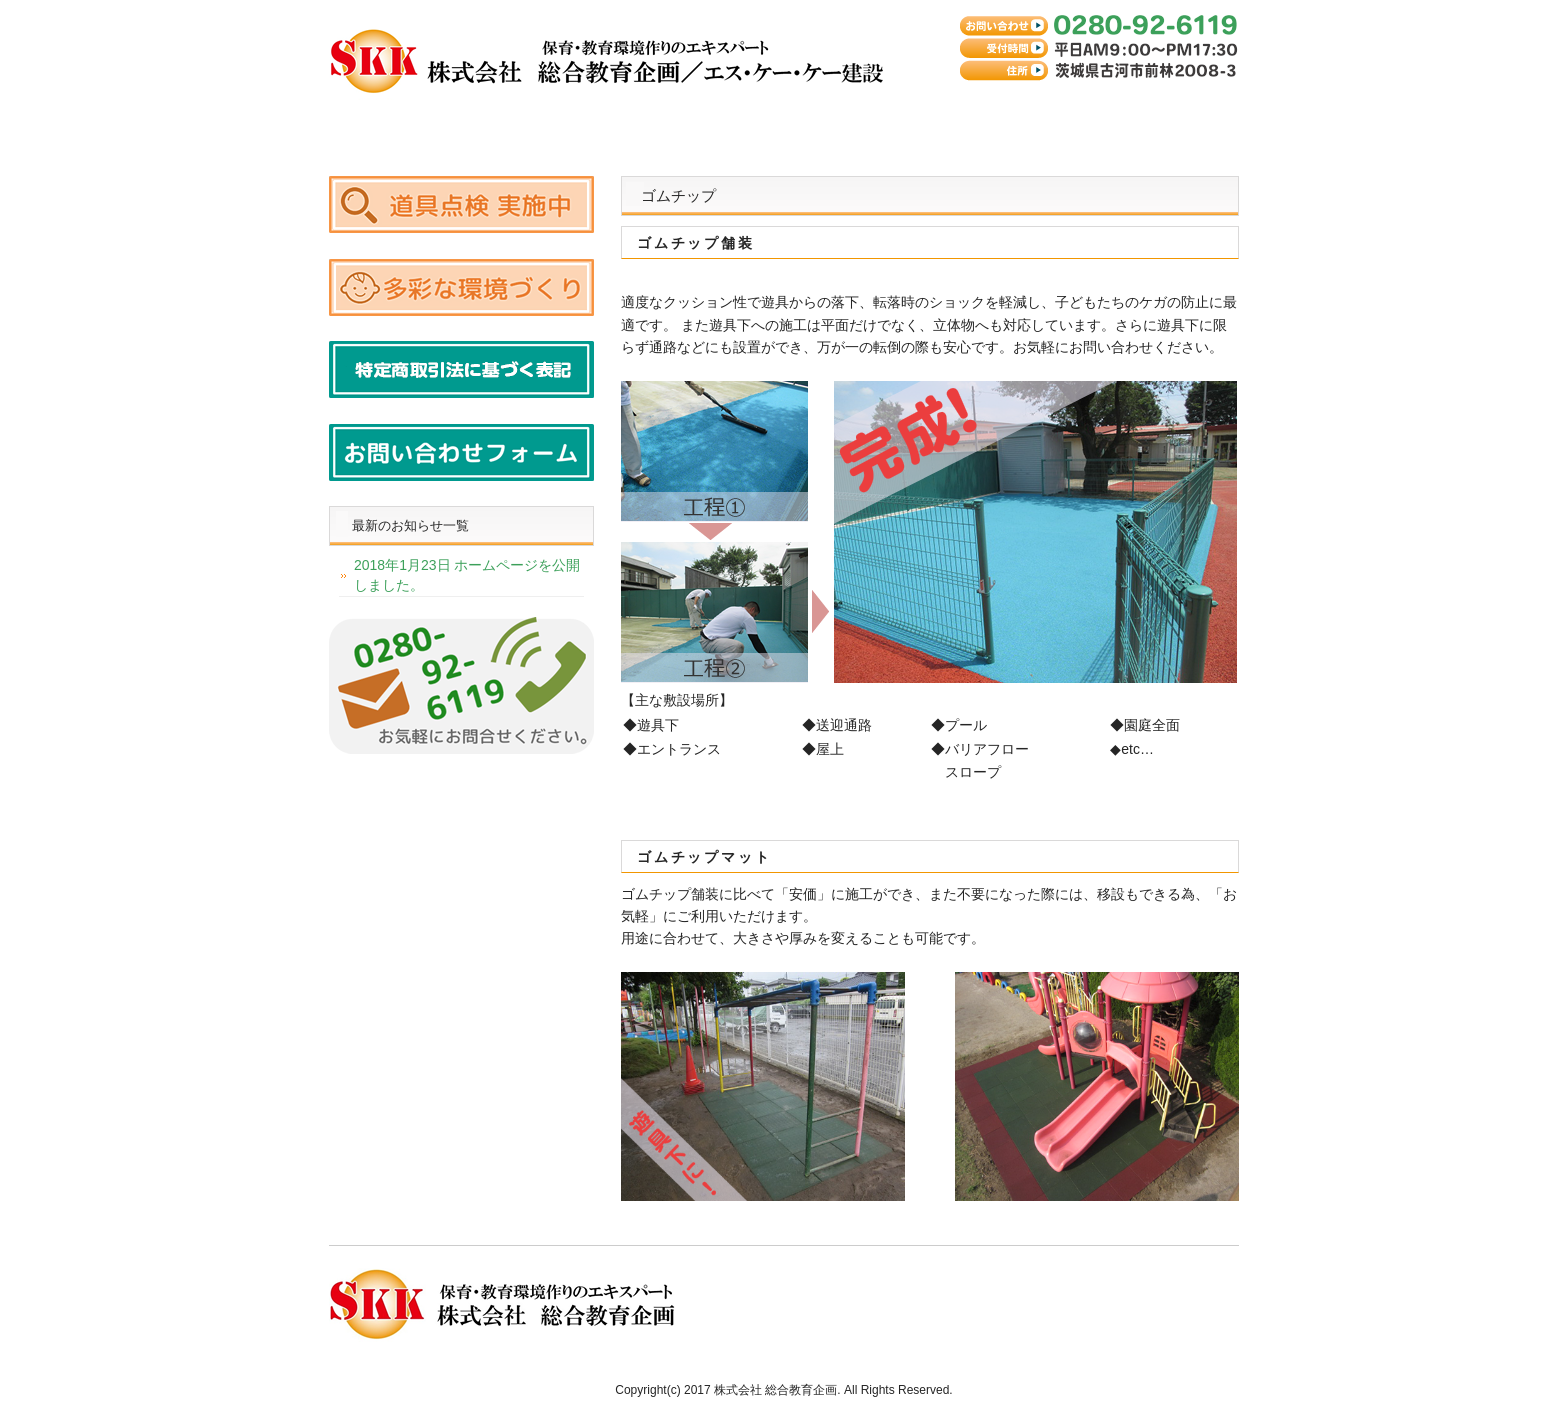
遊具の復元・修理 (784, 123)
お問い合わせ (1174, 123)
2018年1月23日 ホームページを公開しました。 (467, 575)
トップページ (394, 123)
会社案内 (1044, 123)
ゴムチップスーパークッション (524, 123)
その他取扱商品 (914, 123)
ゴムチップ (654, 123)
